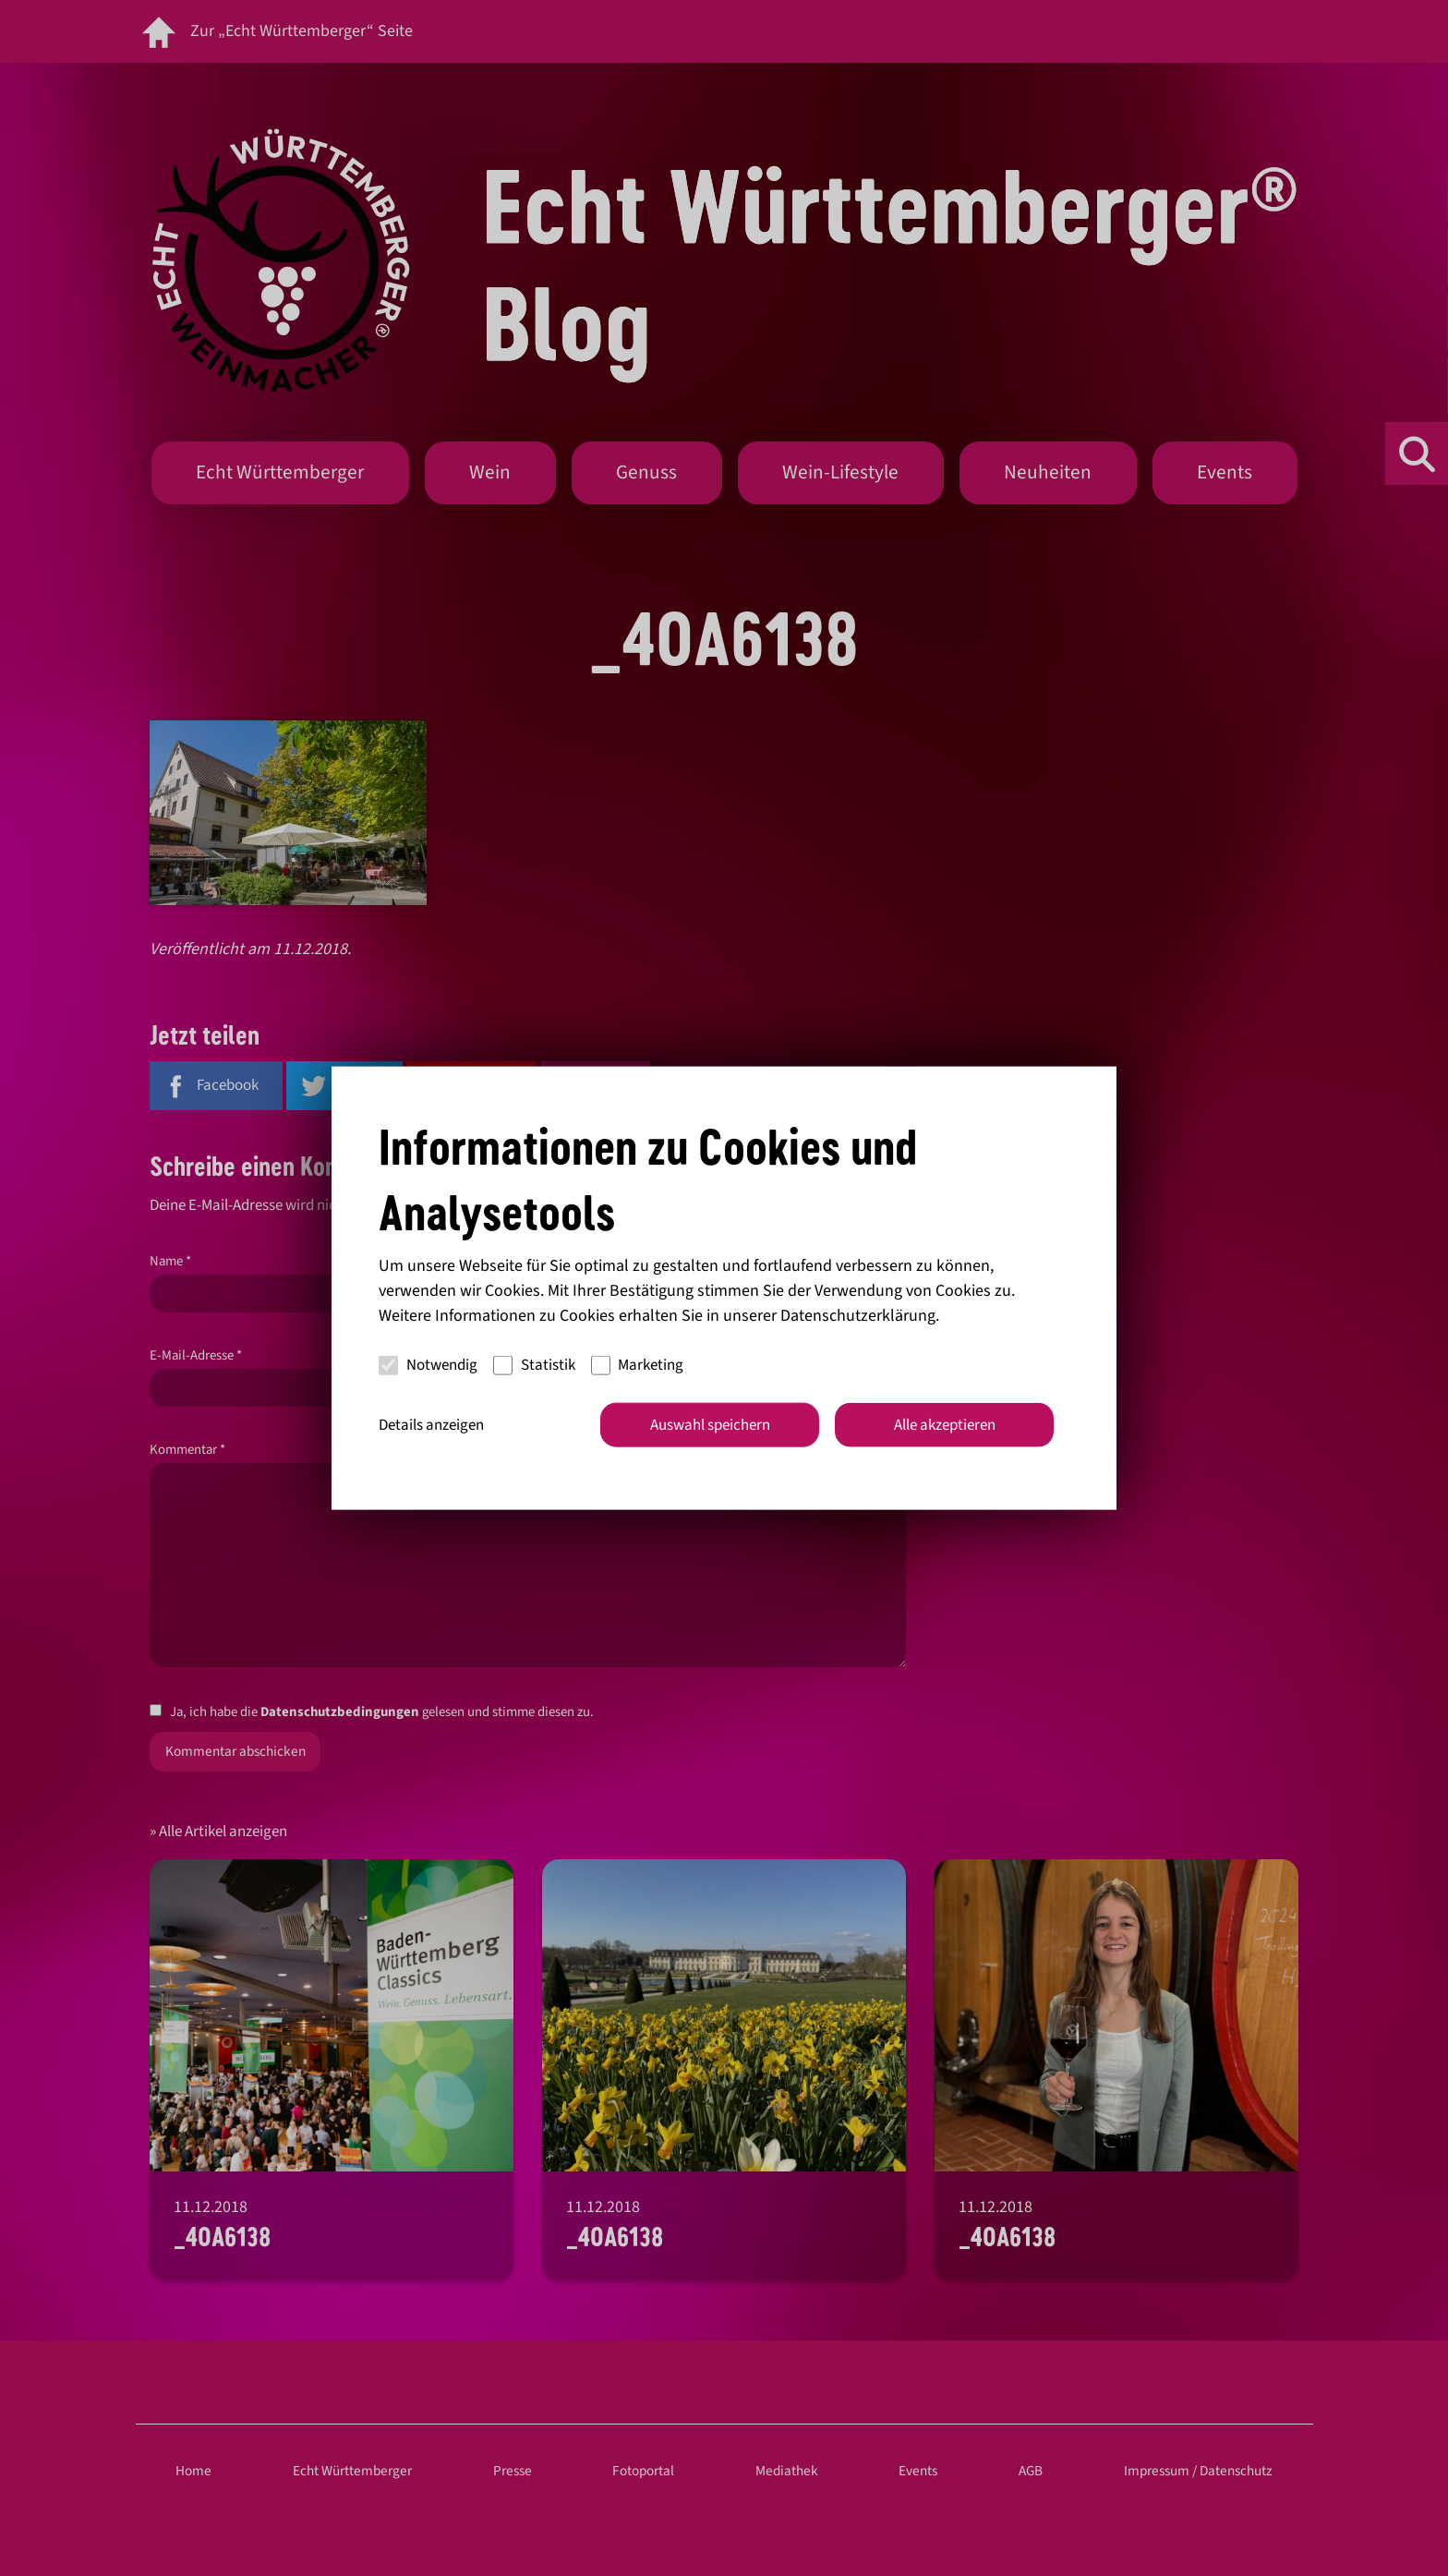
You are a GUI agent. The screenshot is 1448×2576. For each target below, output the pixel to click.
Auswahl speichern (710, 1424)
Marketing (637, 1365)
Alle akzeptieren (945, 1424)
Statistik (534, 1365)
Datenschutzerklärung (857, 1314)
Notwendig (428, 1365)
